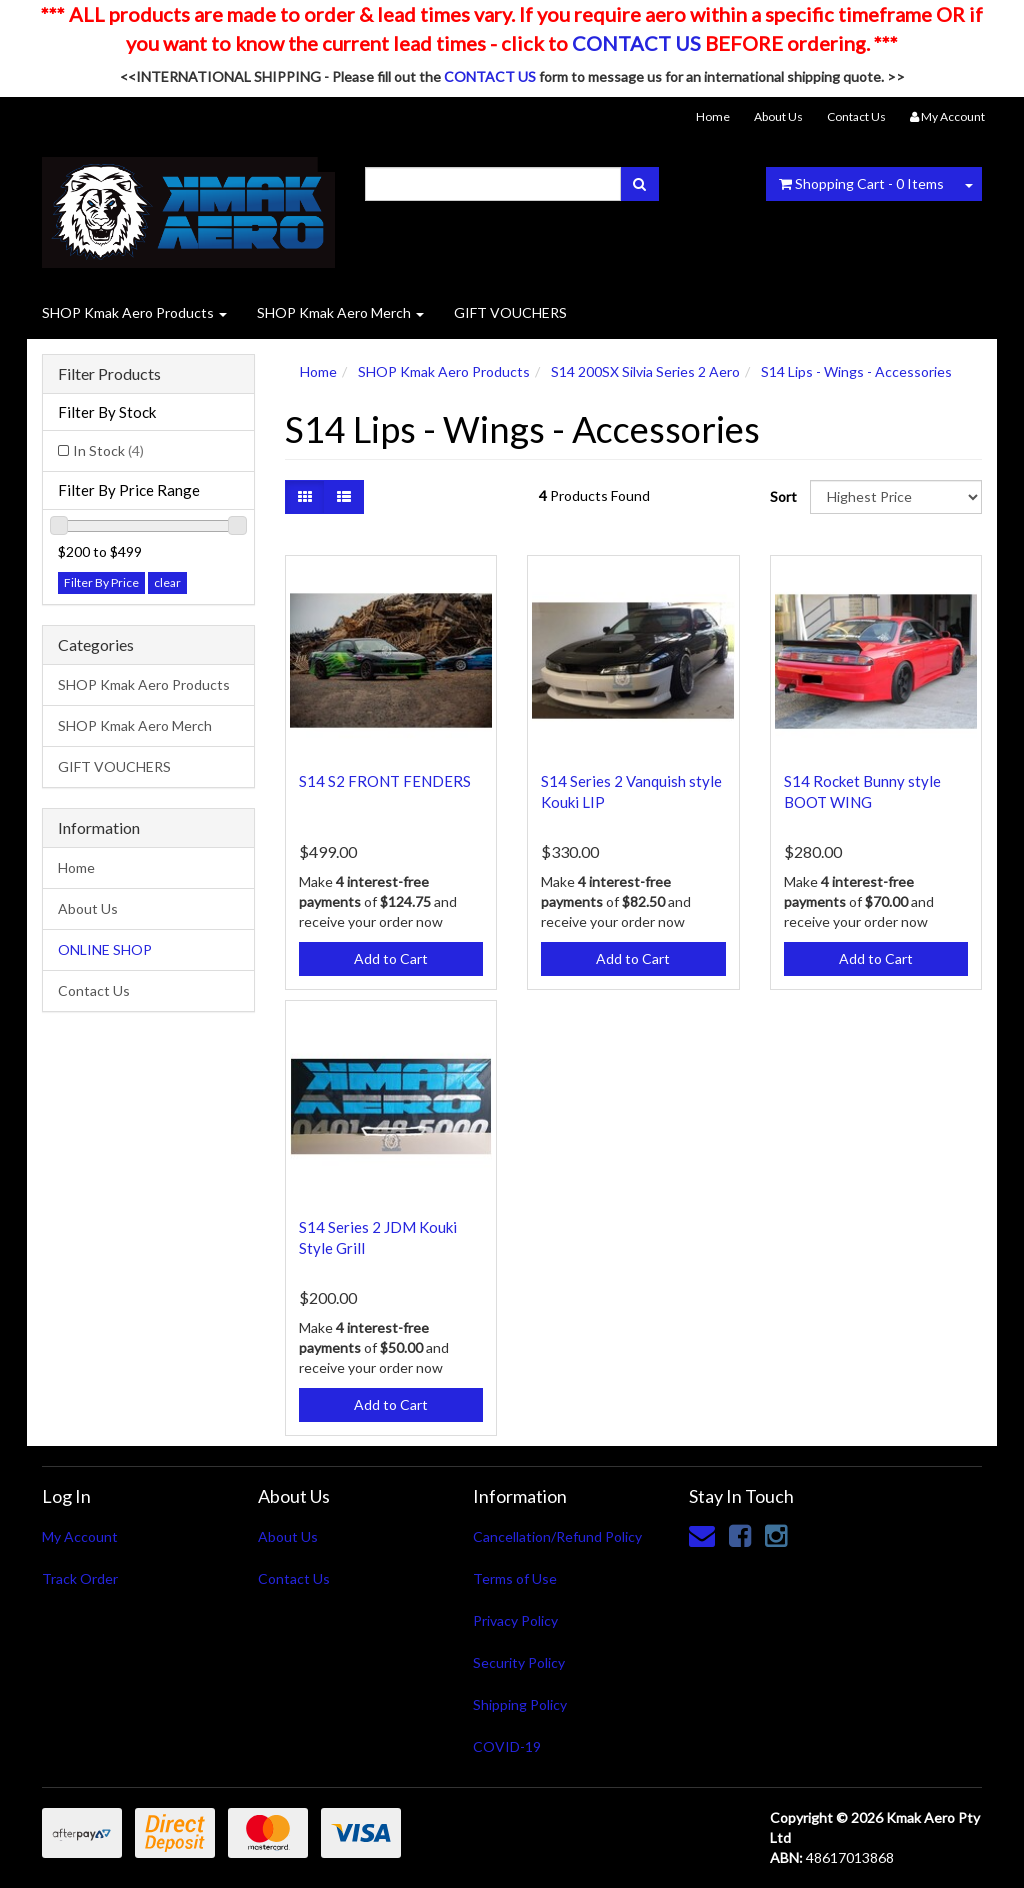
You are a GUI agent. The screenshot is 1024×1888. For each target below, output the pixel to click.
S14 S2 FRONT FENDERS (385, 781)
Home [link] (76, 867)
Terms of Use (515, 1578)
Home (713, 116)
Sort (782, 496)
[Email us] (702, 1535)
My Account (80, 1536)
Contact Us (856, 116)
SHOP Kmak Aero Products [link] (144, 684)
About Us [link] (88, 908)
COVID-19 (507, 1746)
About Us (778, 116)
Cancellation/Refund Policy (557, 1536)
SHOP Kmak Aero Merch (340, 312)
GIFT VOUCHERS (510, 312)
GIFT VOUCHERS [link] (114, 766)
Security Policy (519, 1662)
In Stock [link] (108, 450)
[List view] (344, 497)
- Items (861, 183)
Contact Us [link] (94, 990)
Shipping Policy (520, 1704)
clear (167, 582)
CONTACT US (636, 43)
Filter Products (109, 374)
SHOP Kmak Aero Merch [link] (135, 725)
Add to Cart (391, 958)
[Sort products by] (896, 497)
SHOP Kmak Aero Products (134, 312)
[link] (740, 1535)
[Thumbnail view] (305, 497)
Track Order (80, 1578)
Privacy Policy (515, 1620)
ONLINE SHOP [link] (105, 949)
